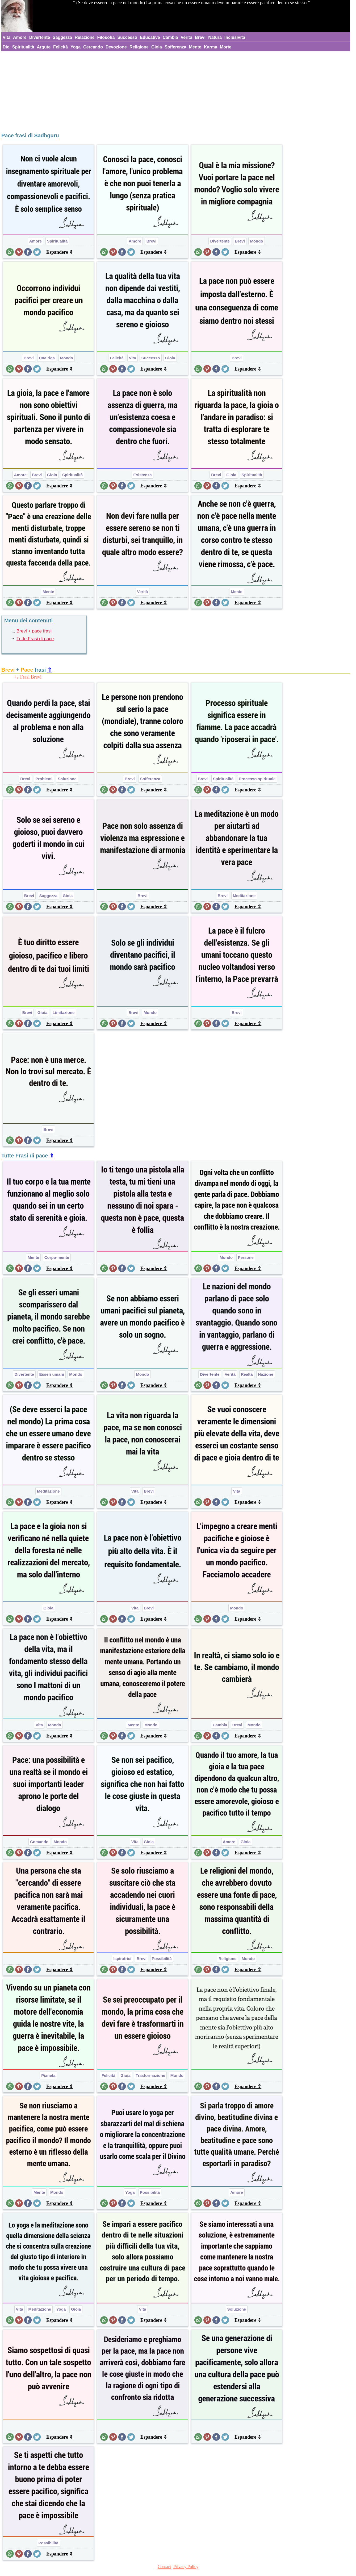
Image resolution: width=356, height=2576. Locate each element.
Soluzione (67, 779)
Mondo (256, 241)
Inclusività (234, 37)
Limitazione (64, 1012)
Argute (44, 47)
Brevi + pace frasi (34, 631)
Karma (210, 47)
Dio (6, 47)
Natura (215, 37)
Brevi (200, 37)
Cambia (170, 37)
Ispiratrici (122, 1958)
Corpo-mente (56, 1257)
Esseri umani (51, 1374)
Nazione (265, 1374)
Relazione (85, 37)
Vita (6, 37)
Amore (20, 37)
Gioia (156, 47)
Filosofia (106, 37)
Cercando (93, 47)
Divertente (39, 37)
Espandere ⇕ (59, 252)
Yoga (75, 47)
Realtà (247, 1374)
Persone (246, 1257)
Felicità (60, 47)
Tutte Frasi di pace (35, 638)
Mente (195, 47)
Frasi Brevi (31, 677)
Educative (150, 37)
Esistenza (142, 475)
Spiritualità (23, 47)
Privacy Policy (185, 2566)
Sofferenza (175, 47)
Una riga (47, 358)
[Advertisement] (175, 91)
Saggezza (62, 37)
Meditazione (244, 895)
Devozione (116, 47)
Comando (39, 1841)
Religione (139, 47)
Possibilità (162, 1958)
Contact (164, 2566)
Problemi (43, 779)
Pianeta (48, 2075)
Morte (226, 47)
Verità (186, 37)
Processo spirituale (257, 779)
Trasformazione (150, 2075)
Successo (127, 37)
